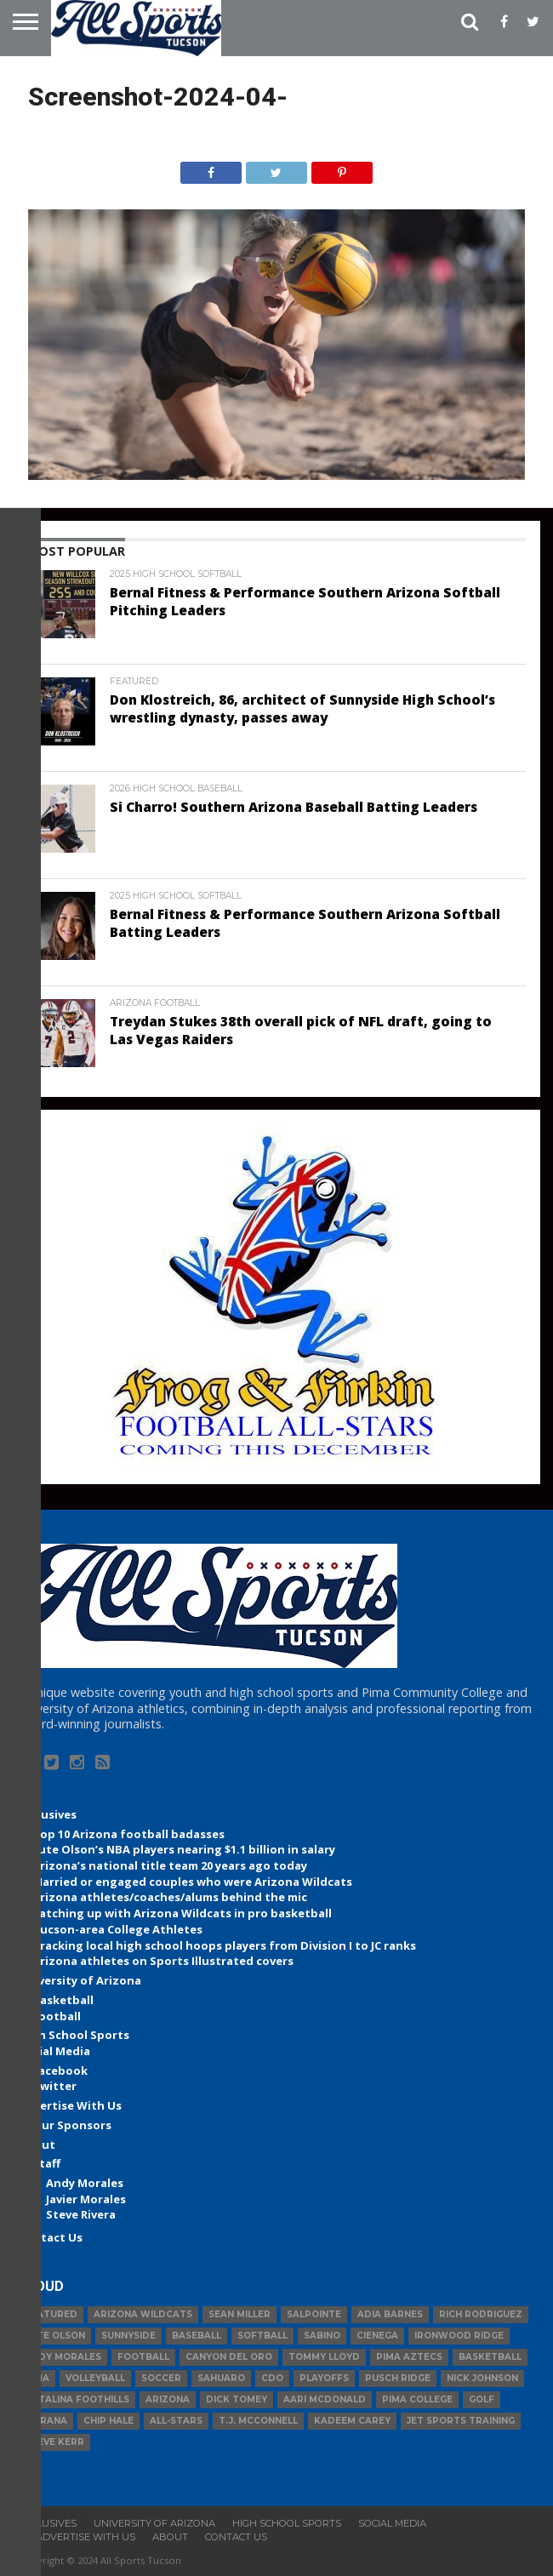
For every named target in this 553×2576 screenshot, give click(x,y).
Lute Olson (55, 2335)
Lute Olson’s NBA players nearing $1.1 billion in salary (183, 1849)
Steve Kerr (54, 2441)
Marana (46, 2420)
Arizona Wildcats (143, 2314)
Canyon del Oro (228, 2356)
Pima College (417, 2399)
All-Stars (176, 2420)
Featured (51, 2314)
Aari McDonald (324, 2399)
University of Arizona (80, 1980)
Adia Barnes (390, 2314)
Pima (37, 2378)
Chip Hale (108, 2420)
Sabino (322, 2335)
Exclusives (48, 1814)
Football (56, 2016)
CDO (272, 2378)
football (143, 2356)
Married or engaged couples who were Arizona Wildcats (192, 1881)
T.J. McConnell (258, 2420)
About (37, 2144)
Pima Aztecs (409, 2356)
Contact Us (51, 2237)
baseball (196, 2335)
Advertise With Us (70, 2105)
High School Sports (74, 2034)
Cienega (377, 2335)
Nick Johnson (482, 2378)
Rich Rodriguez (480, 2314)
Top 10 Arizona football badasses (128, 1834)
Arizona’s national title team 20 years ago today (169, 1865)
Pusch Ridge (397, 2378)
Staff (46, 2163)
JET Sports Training (461, 2420)
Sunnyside (128, 2335)
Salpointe (314, 2314)
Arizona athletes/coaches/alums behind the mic (169, 1897)
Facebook (60, 2070)
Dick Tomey (236, 2399)
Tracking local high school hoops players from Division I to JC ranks (224, 1945)
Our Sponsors (71, 2125)
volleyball (95, 2378)
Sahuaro (221, 2378)
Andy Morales (84, 2182)
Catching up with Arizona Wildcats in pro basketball (182, 1913)
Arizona (167, 2399)
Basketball (63, 2000)
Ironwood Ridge (459, 2335)
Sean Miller (239, 2314)
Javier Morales (86, 2199)
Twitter (54, 2085)
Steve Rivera (81, 2214)
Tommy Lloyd (324, 2356)
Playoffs (324, 2378)
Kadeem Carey (352, 2420)
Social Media (54, 2051)
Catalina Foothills (77, 2399)
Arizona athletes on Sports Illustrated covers (163, 1960)
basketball (490, 2356)
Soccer (161, 2378)
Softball (262, 2335)
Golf (481, 2399)
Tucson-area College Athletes (117, 1929)
